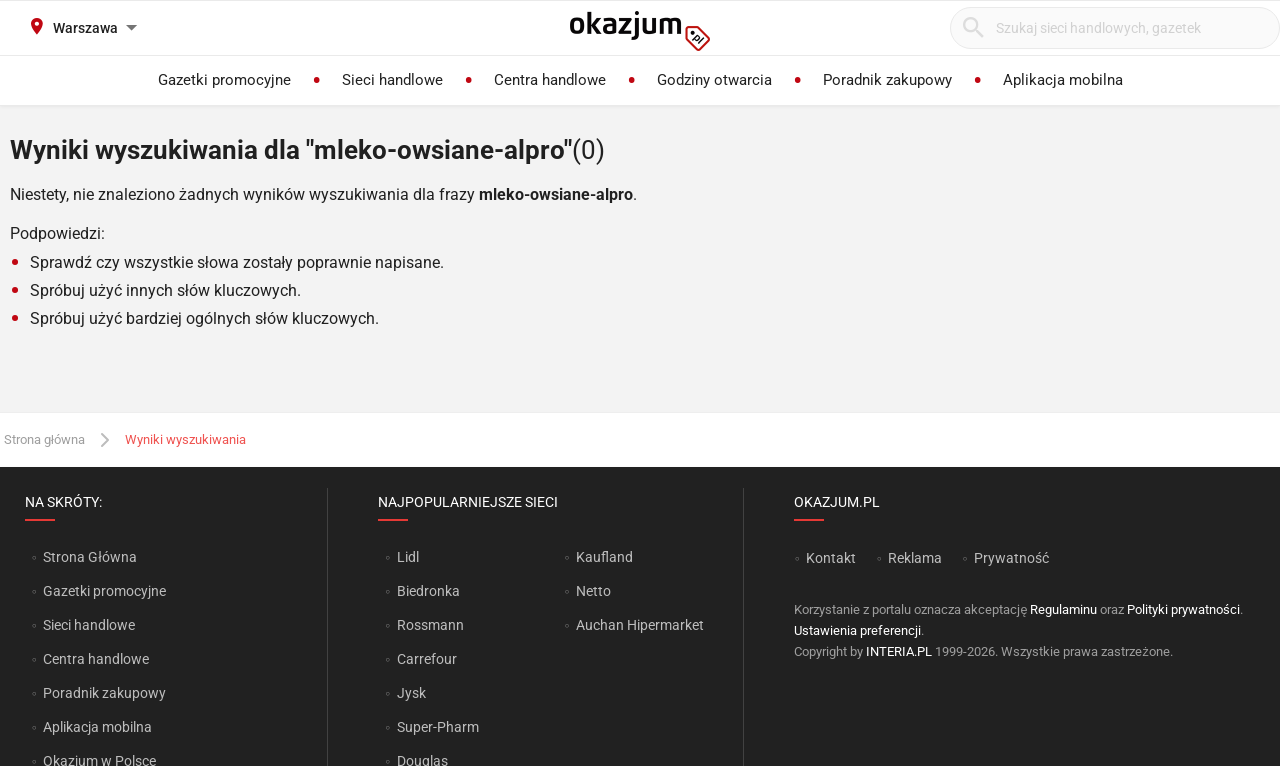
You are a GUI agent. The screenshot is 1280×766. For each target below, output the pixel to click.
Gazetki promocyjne (104, 591)
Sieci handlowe (89, 625)
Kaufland (604, 557)
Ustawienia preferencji (857, 630)
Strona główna (44, 439)
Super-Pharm (438, 727)
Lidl (408, 557)
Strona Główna (89, 557)
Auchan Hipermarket (640, 625)
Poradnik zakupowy (104, 693)
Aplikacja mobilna (97, 727)
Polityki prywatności (1183, 609)
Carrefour (427, 659)
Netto (593, 591)
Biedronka (428, 591)
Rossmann (430, 625)
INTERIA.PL (899, 651)
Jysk (411, 693)
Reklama (915, 558)
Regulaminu (1063, 609)
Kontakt (831, 558)
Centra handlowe (96, 659)
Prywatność (1011, 558)
